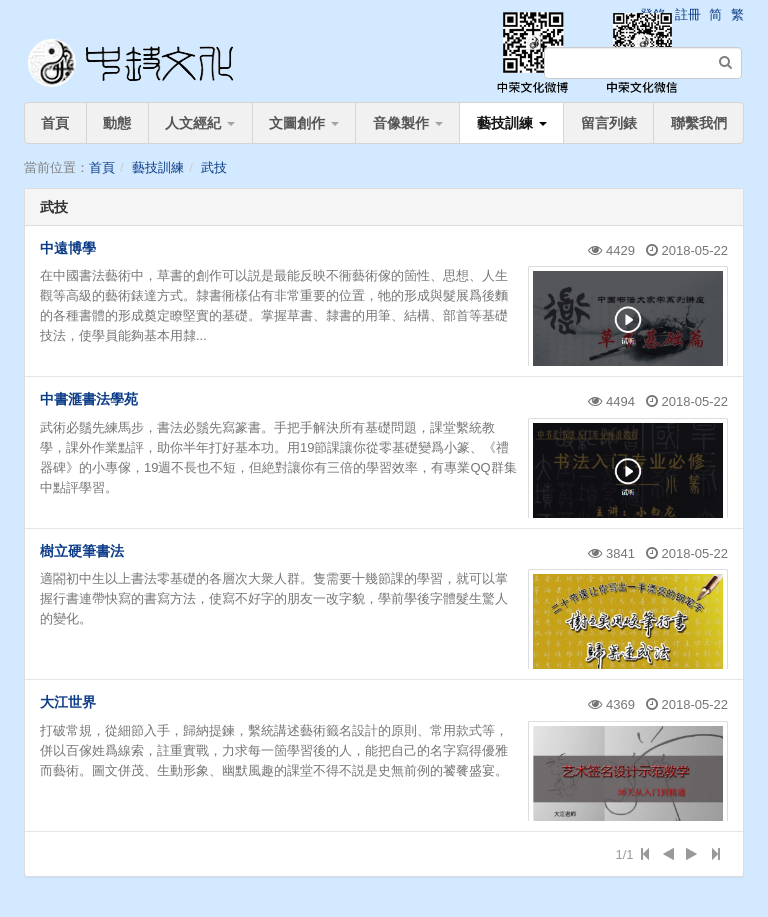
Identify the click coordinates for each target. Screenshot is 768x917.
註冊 (688, 14)
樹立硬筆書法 (82, 551)
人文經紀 (200, 123)
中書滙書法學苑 (89, 399)
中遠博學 (68, 248)
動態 (117, 123)
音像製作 (408, 123)
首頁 (55, 123)
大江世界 (68, 702)
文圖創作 (304, 123)
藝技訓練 (512, 123)
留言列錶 (609, 123)
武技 (214, 167)
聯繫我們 (699, 123)
